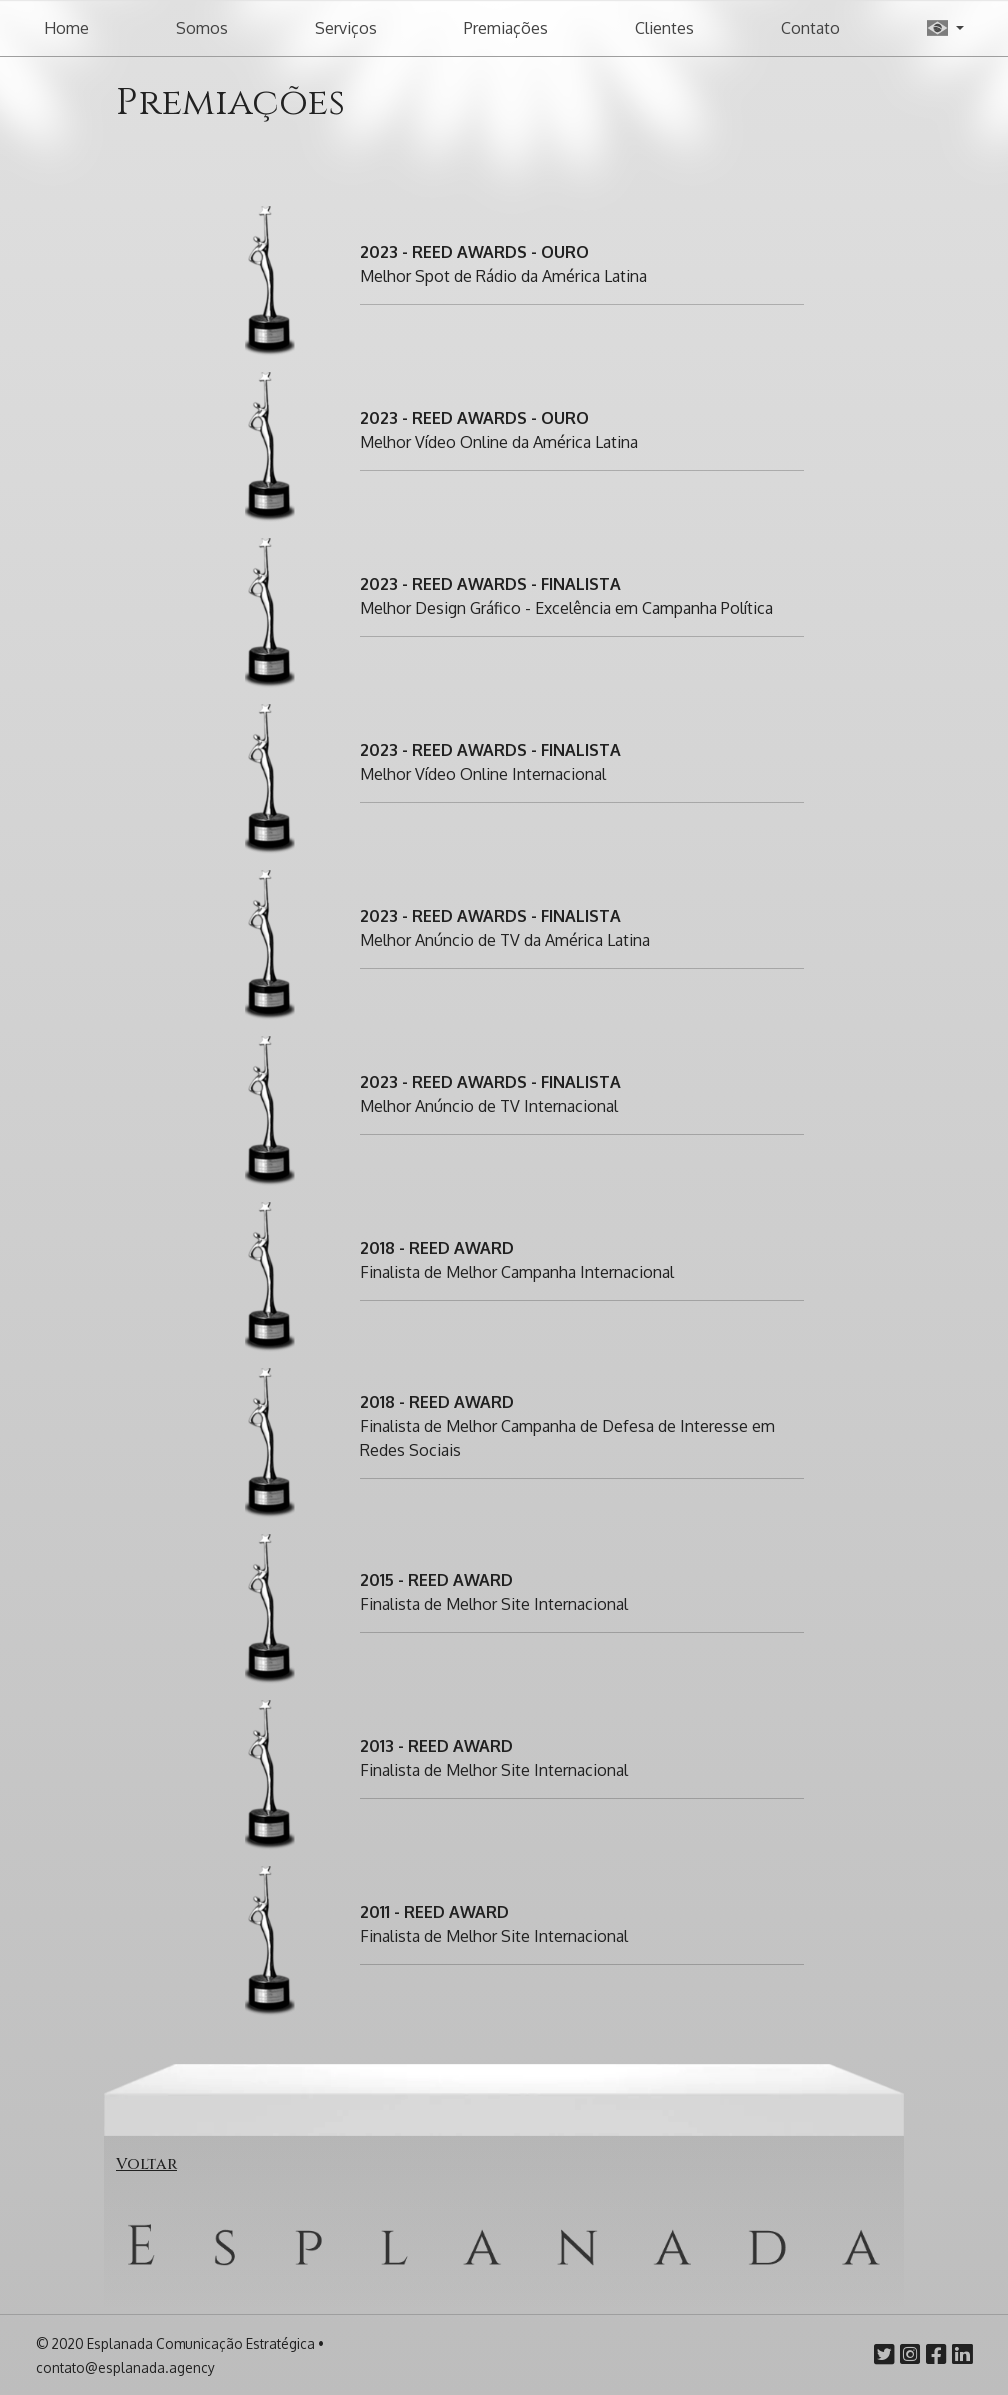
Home (66, 28)
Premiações (506, 28)
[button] (945, 28)
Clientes (664, 28)
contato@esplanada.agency (125, 2367)
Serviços (346, 28)
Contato (810, 28)
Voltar (146, 2164)
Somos (202, 28)
